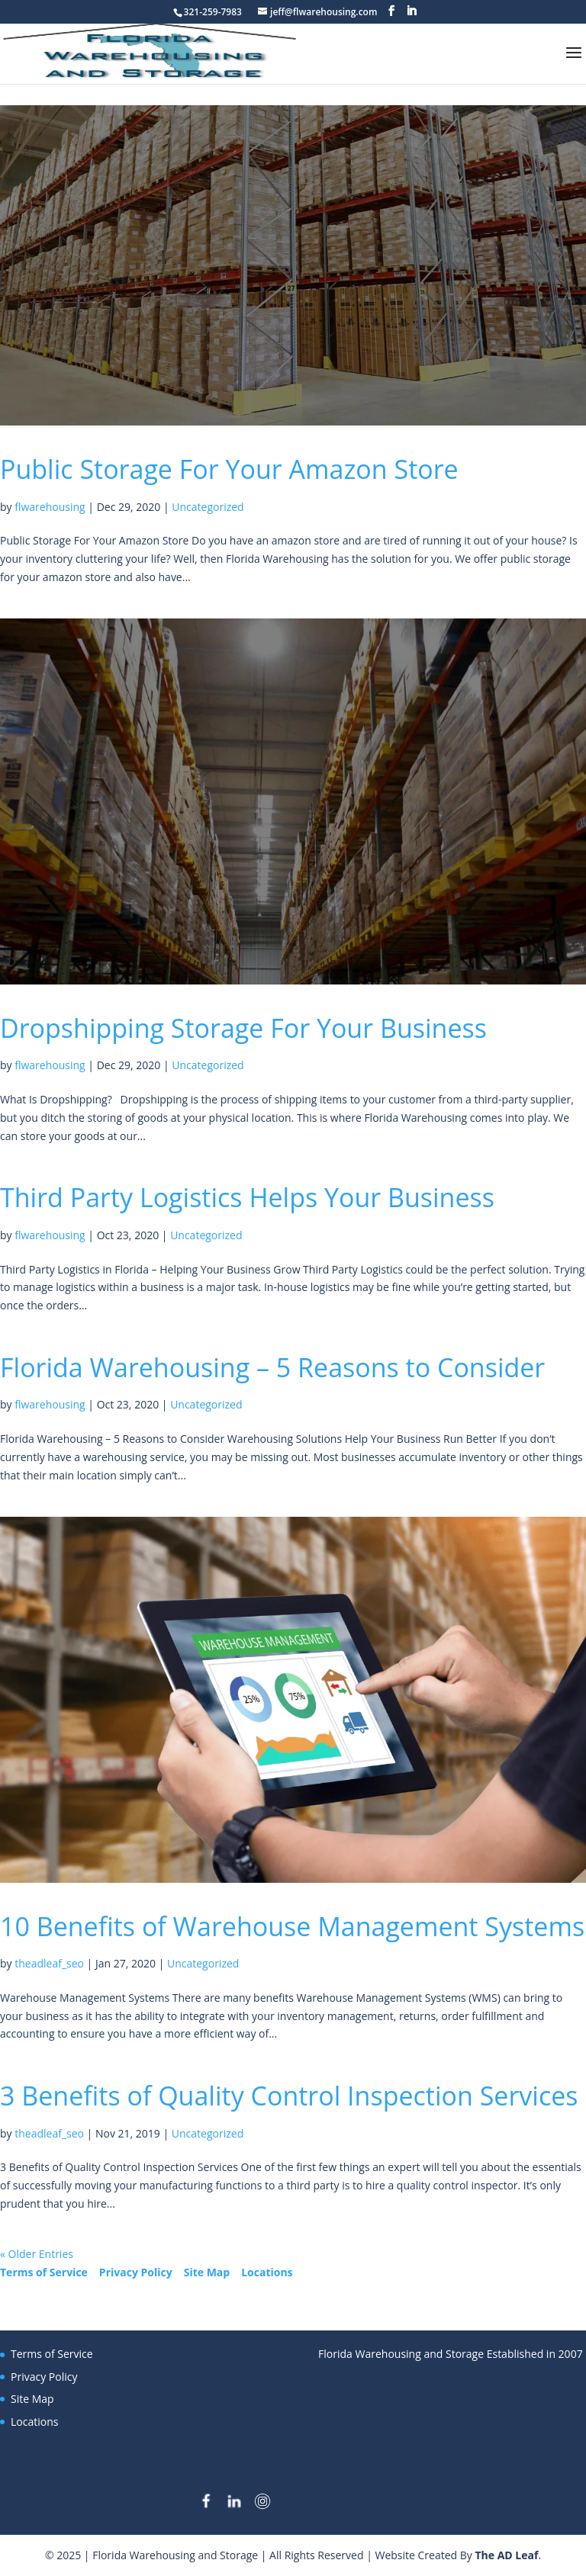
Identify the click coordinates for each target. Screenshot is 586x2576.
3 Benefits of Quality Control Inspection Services (289, 2095)
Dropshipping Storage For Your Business (243, 1027)
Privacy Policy (135, 2272)
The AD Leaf (506, 2555)
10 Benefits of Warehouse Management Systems (292, 1926)
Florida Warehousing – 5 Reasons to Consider (272, 1367)
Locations (266, 2272)
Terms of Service (44, 2272)
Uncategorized (207, 506)
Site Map (207, 2272)
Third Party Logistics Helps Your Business (247, 1197)
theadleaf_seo (49, 1963)
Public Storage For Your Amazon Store (229, 469)
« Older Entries (36, 2254)
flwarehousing (49, 506)
